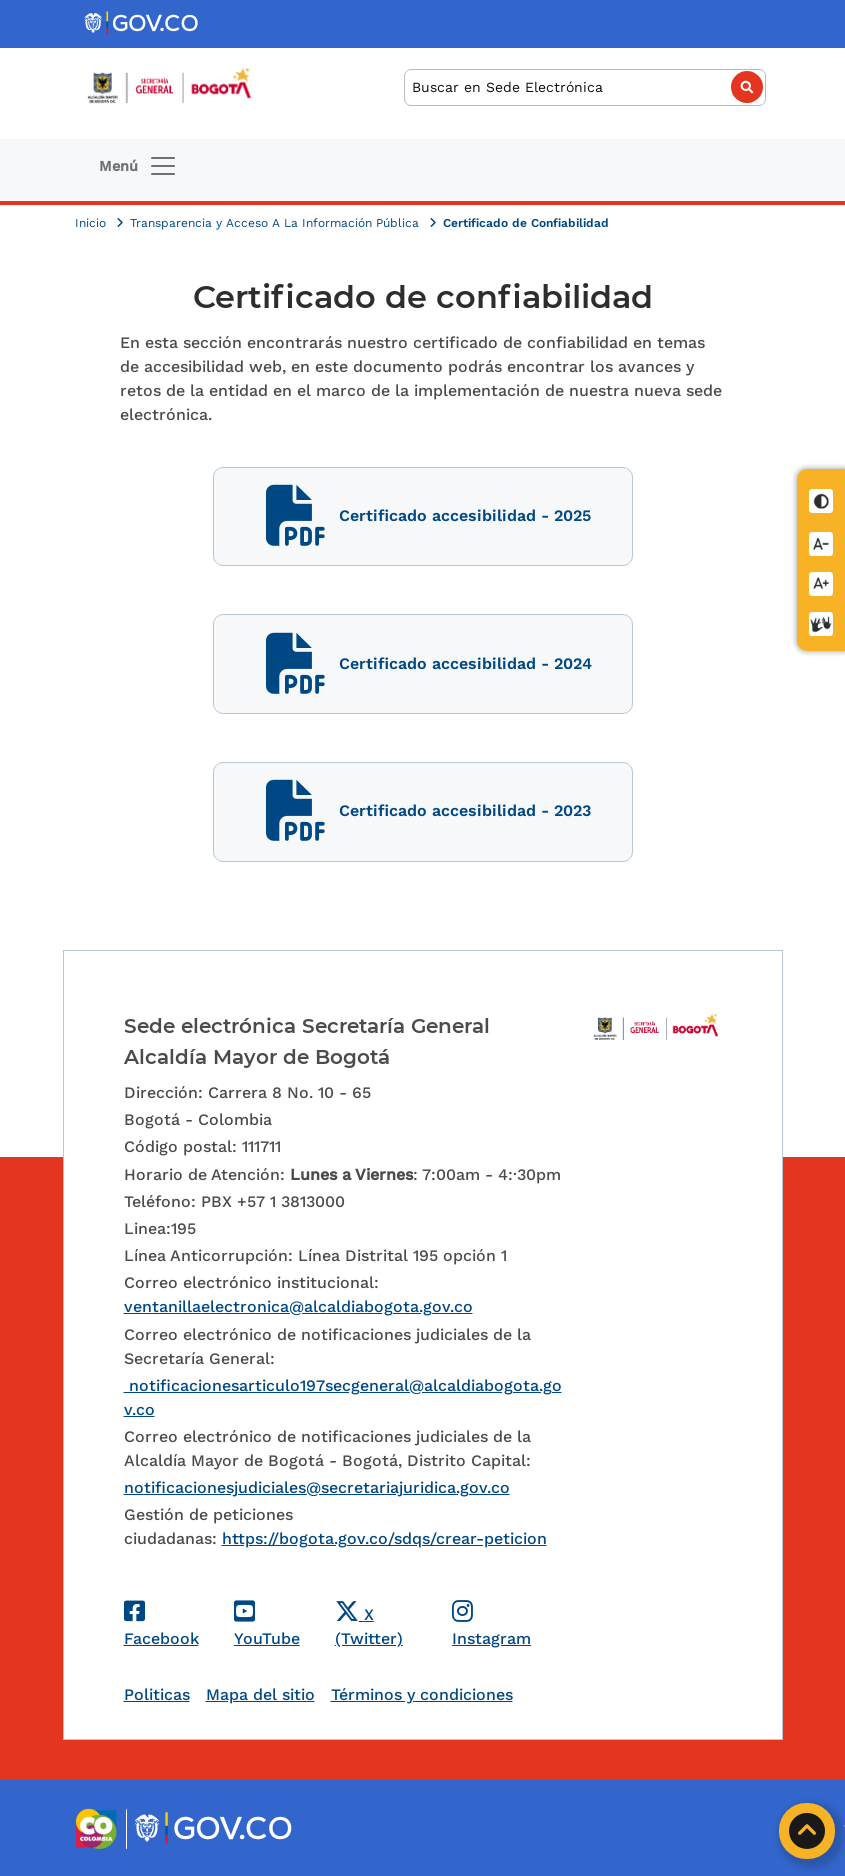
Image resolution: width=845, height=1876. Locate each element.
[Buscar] (585, 87)
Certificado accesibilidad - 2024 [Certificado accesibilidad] (422, 664)
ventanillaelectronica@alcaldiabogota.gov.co (298, 1306)
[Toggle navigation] (138, 166)
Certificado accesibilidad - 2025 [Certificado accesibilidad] (422, 516)
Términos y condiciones (422, 1694)
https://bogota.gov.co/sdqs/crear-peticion (384, 1538)
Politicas (157, 1694)
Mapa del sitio (260, 1694)
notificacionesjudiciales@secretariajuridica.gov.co (317, 1487)
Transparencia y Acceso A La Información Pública (276, 223)
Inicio (92, 223)
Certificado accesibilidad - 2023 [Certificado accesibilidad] (422, 811)
